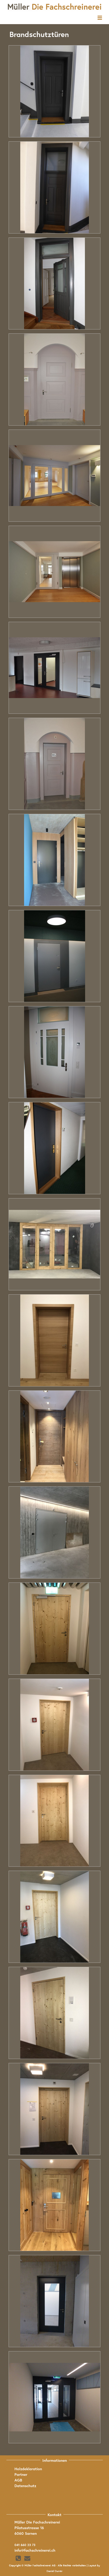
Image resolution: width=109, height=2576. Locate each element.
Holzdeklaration (28, 2468)
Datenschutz (25, 2485)
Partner (20, 2474)
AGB (18, 2480)
